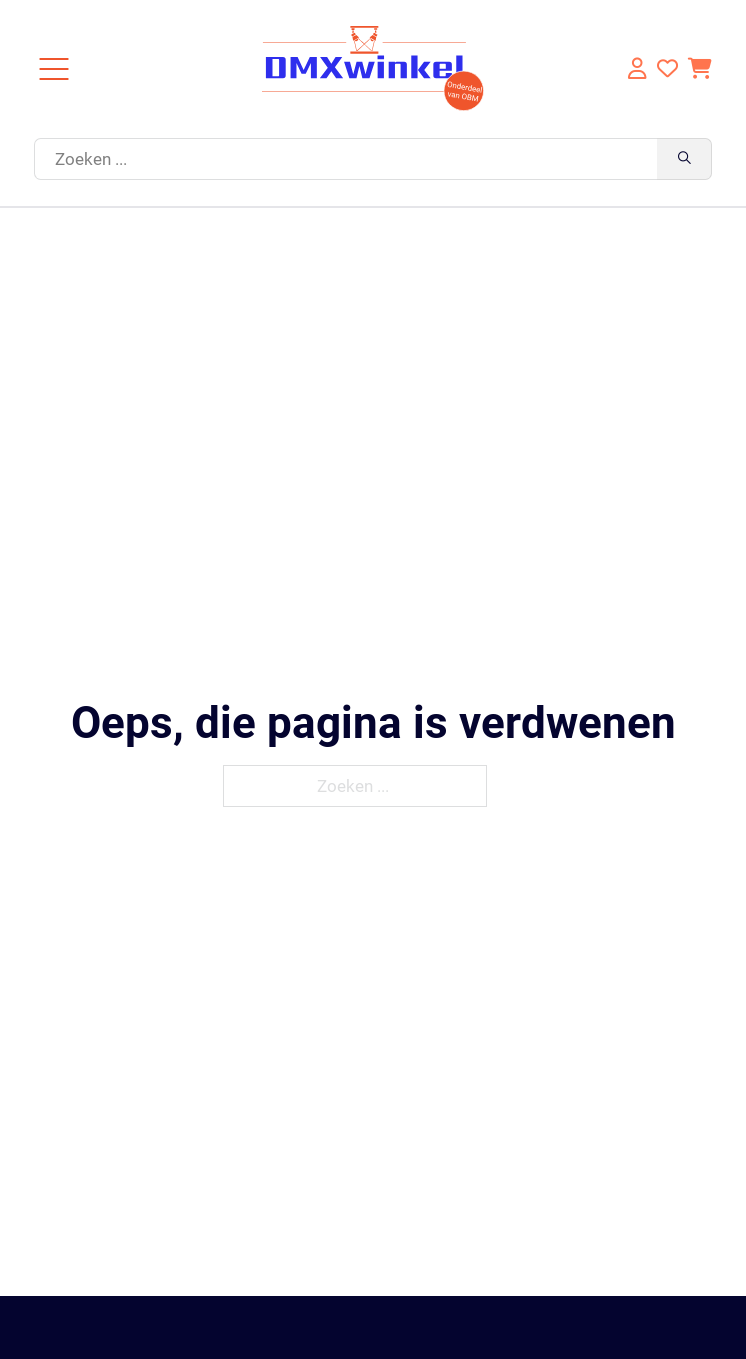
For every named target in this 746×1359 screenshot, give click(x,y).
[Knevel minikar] (700, 68)
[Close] (54, 69)
